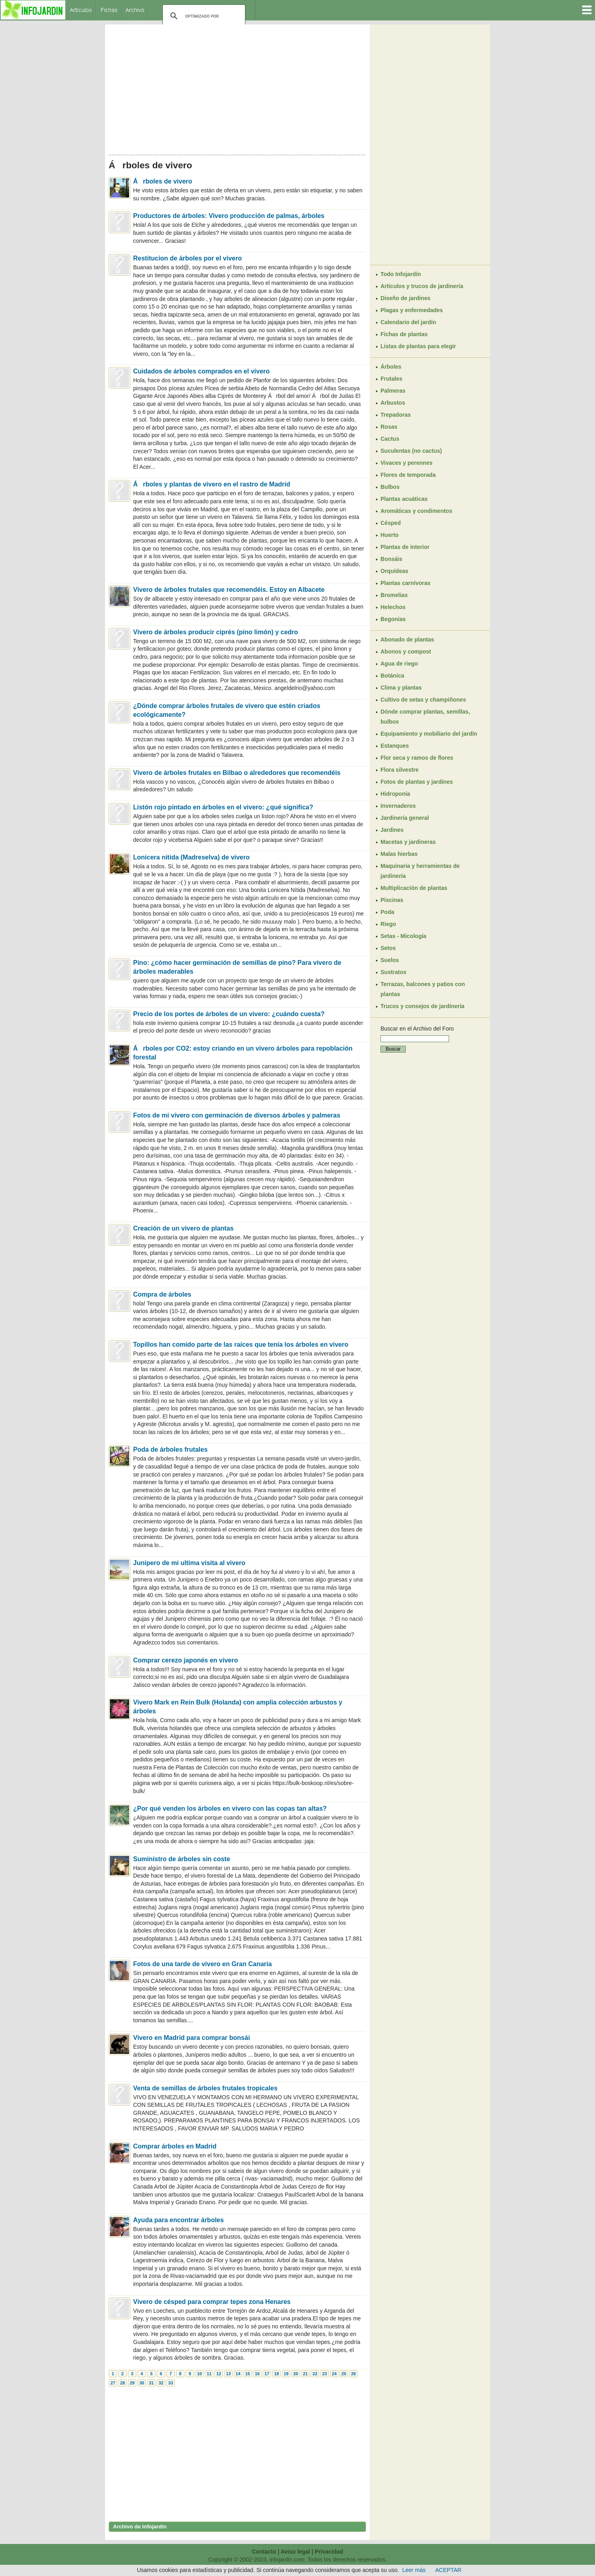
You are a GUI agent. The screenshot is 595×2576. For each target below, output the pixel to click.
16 (257, 2373)
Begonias (393, 619)
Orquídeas (394, 571)
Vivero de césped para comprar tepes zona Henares (212, 2301)
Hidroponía (395, 794)
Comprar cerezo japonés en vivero (185, 1660)
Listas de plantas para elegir (418, 346)
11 (208, 2373)
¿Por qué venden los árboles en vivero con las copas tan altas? (230, 1808)
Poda (387, 912)
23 (324, 2373)
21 (305, 2373)
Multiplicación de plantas (413, 888)
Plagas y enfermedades (411, 310)
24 (334, 2373)
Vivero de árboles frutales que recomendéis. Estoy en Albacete (229, 589)
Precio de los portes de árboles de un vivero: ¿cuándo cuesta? (228, 1014)
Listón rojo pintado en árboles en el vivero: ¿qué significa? (223, 807)
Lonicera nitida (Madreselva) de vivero (191, 857)
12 (218, 2373)
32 (160, 2382)
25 (343, 2373)
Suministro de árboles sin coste (181, 1859)
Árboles (390, 366)
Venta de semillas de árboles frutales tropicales (205, 2088)
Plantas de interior (404, 547)
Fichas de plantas (403, 334)
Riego (388, 924)
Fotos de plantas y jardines (416, 782)
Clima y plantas (401, 687)
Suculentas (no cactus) (411, 451)
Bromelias (394, 595)
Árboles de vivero (162, 181)
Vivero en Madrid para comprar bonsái (191, 2037)
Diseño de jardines (405, 298)
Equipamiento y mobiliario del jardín (428, 733)
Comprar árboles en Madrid (175, 2146)
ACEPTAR (448, 2570)
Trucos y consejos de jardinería (422, 1006)
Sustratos (393, 972)
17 (266, 2373)
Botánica (392, 675)
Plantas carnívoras (405, 583)
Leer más (413, 2570)
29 (132, 2382)
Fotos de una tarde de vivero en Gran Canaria (202, 1964)
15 (247, 2373)
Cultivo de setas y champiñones (423, 699)
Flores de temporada (408, 475)
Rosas (388, 427)
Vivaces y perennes (406, 463)
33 (170, 2382)
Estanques (394, 745)
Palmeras (392, 390)
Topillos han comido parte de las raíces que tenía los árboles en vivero (240, 1344)
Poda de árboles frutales (170, 1449)
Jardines (392, 830)
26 (353, 2373)
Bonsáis (391, 559)
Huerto (389, 535)
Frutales (391, 378)
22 (314, 2373)
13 (228, 2373)
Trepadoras (395, 415)
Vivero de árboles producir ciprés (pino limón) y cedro (215, 632)
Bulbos (389, 487)
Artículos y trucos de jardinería (421, 286)
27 (112, 2382)
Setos (388, 948)
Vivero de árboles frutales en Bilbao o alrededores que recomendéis (236, 772)
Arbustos (392, 402)
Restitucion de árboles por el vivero (187, 258)
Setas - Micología (403, 936)
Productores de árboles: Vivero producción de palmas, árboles (228, 215)
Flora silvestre (399, 770)
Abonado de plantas (407, 639)
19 (285, 2373)
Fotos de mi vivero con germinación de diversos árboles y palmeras (236, 1115)
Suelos (389, 960)
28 (122, 2382)
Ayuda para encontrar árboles (178, 2220)
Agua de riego (399, 663)
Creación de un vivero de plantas (183, 1228)
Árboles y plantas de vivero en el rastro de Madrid (211, 484)
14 (237, 2373)
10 (199, 2373)
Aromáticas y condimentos (416, 511)
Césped (390, 523)
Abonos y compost (405, 651)
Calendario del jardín (408, 322)
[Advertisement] (237, 87)
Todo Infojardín (400, 274)
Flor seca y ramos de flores (416, 757)
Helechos (392, 607)
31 (151, 2382)
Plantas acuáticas (404, 499)
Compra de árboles (162, 1294)
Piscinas (391, 900)
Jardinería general (404, 818)
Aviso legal (295, 2551)
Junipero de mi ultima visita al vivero (189, 1562)
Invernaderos (398, 806)
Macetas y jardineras (408, 842)
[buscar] (202, 16)
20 (295, 2373)
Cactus (389, 439)
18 (276, 2373)
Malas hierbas (399, 854)
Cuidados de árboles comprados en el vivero (201, 371)
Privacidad (329, 2551)
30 (141, 2382)
